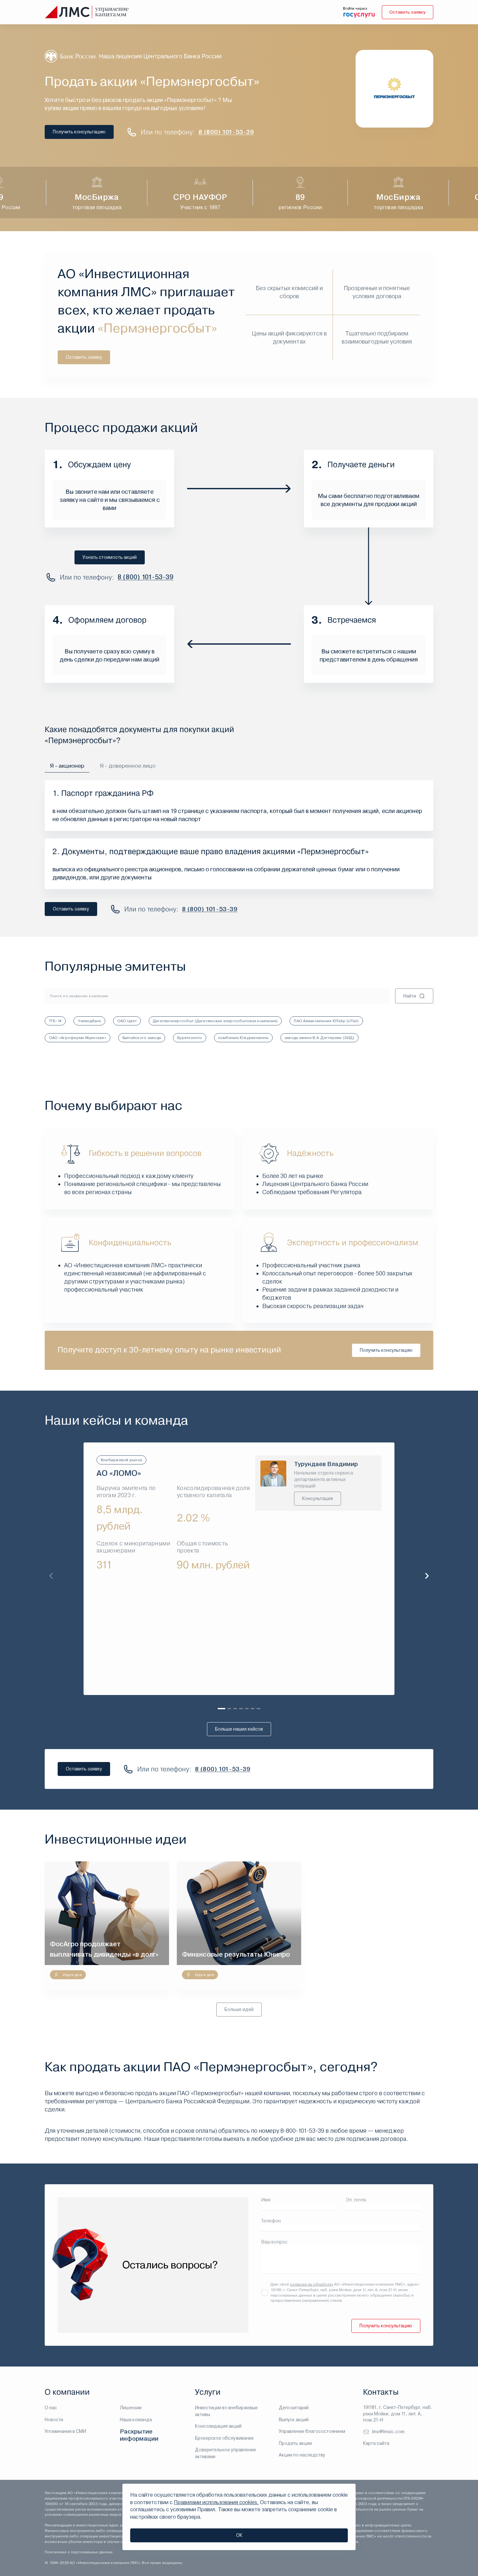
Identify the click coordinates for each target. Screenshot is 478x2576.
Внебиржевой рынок (121, 1460)
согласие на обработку (311, 2284)
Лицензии (131, 2407)
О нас (51, 2407)
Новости (54, 2419)
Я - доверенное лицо (128, 766)
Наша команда (136, 2419)
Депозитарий (294, 2407)
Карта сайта (376, 2443)
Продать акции (295, 2443)
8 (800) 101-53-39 (226, 132)
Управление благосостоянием (312, 2431)
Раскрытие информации (139, 2435)
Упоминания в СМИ (65, 2431)
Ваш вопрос (274, 2242)
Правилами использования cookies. (216, 2502)
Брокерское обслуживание (224, 2438)
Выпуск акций (294, 2419)
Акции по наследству (302, 2454)
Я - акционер (67, 766)
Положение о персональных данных (79, 2552)
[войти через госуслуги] (358, 14)
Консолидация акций (218, 2426)
